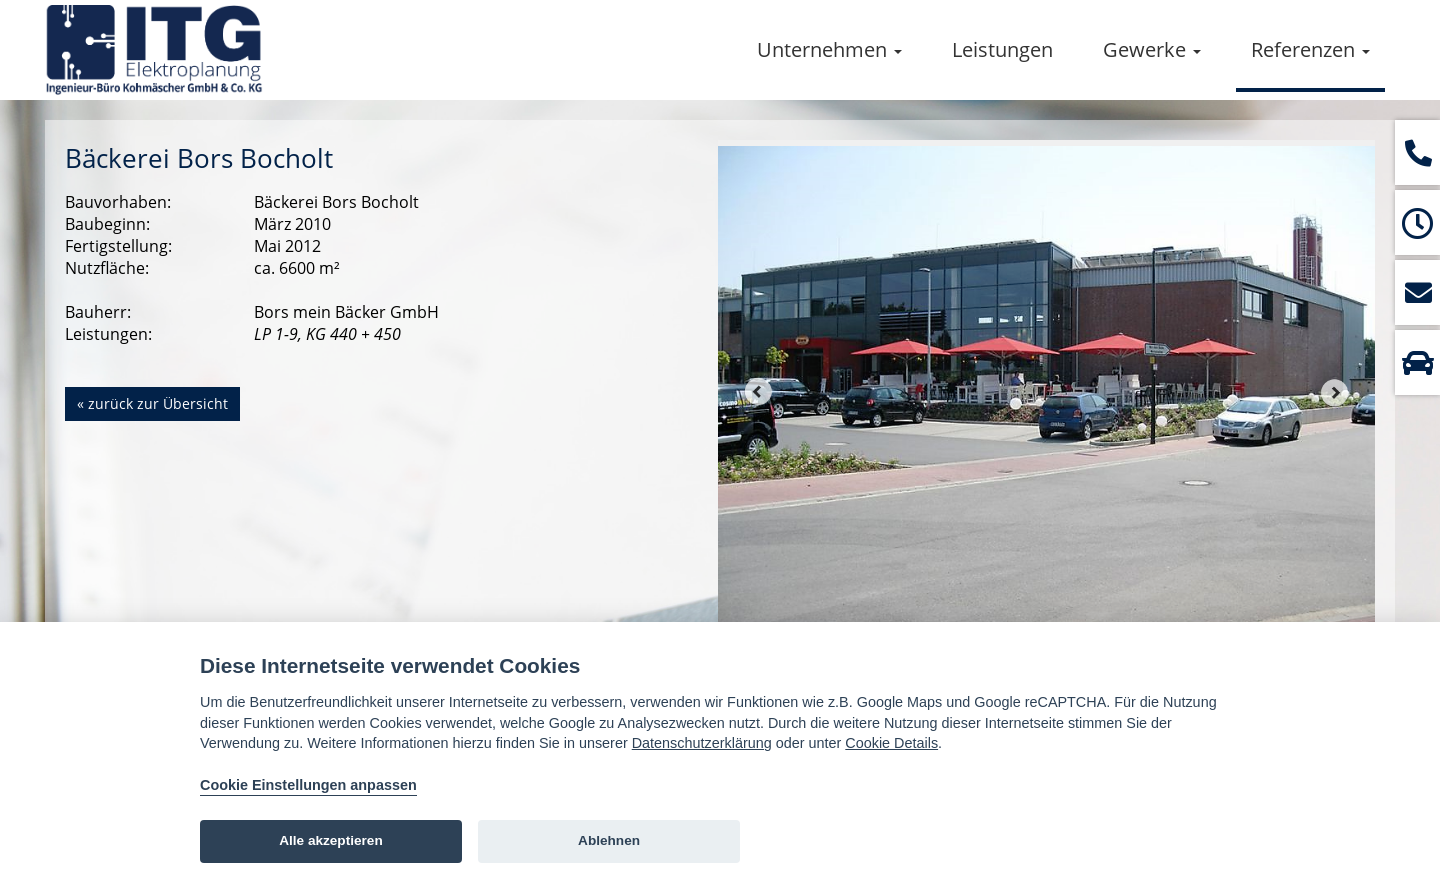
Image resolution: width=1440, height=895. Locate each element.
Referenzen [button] (1310, 49)
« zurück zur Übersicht (152, 403)
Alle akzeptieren (331, 840)
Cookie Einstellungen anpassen (308, 785)
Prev (758, 392)
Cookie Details (891, 743)
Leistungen (1002, 49)
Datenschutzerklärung (702, 743)
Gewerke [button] (1152, 49)
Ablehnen (609, 840)
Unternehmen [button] (829, 49)
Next (1335, 392)
